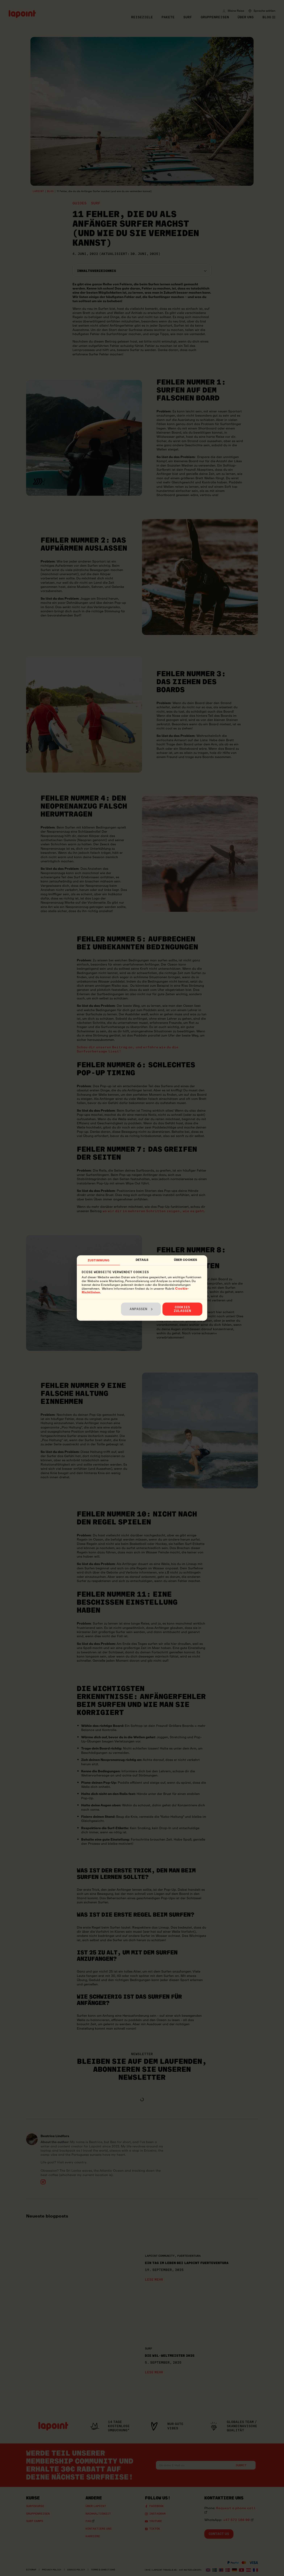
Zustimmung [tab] (98, 1260)
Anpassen (141, 1309)
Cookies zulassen (182, 1309)
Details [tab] (142, 1259)
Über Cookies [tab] (185, 1259)
